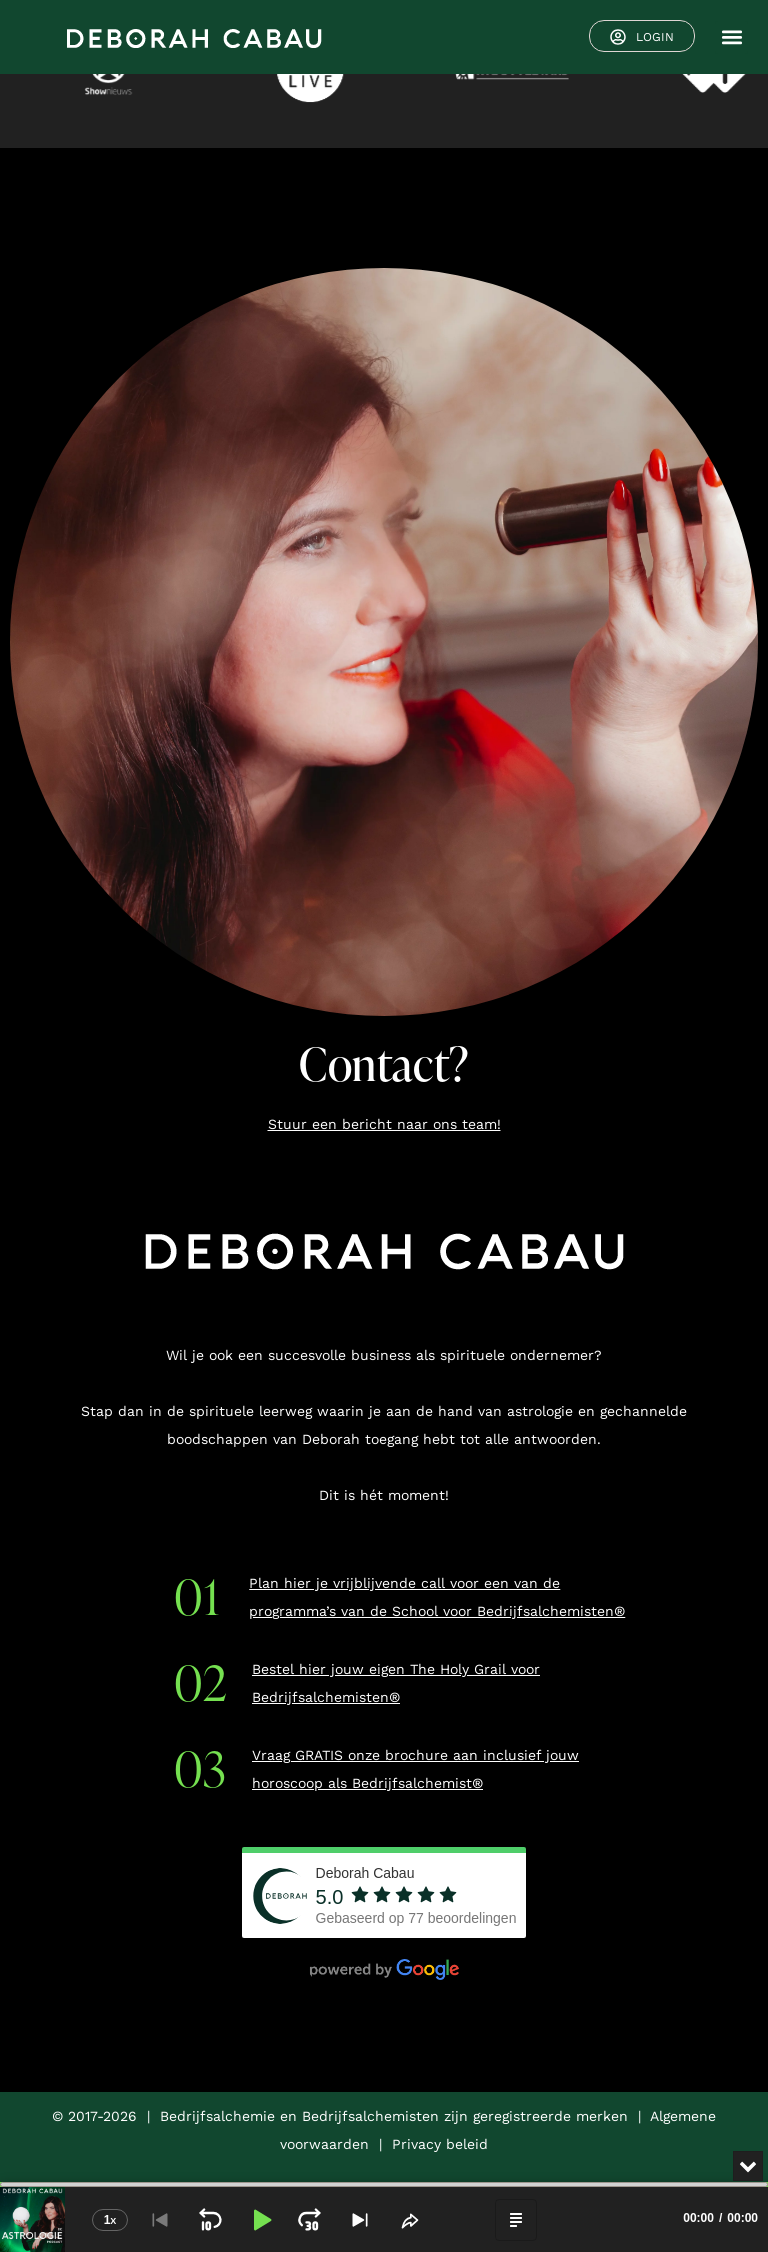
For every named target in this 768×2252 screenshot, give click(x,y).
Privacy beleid (440, 2144)
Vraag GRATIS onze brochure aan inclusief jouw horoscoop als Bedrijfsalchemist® (415, 1769)
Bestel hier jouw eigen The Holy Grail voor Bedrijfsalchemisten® (396, 1683)
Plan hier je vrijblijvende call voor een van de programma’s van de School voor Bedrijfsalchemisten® (437, 1597)
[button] (731, 37)
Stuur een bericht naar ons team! (384, 1124)
